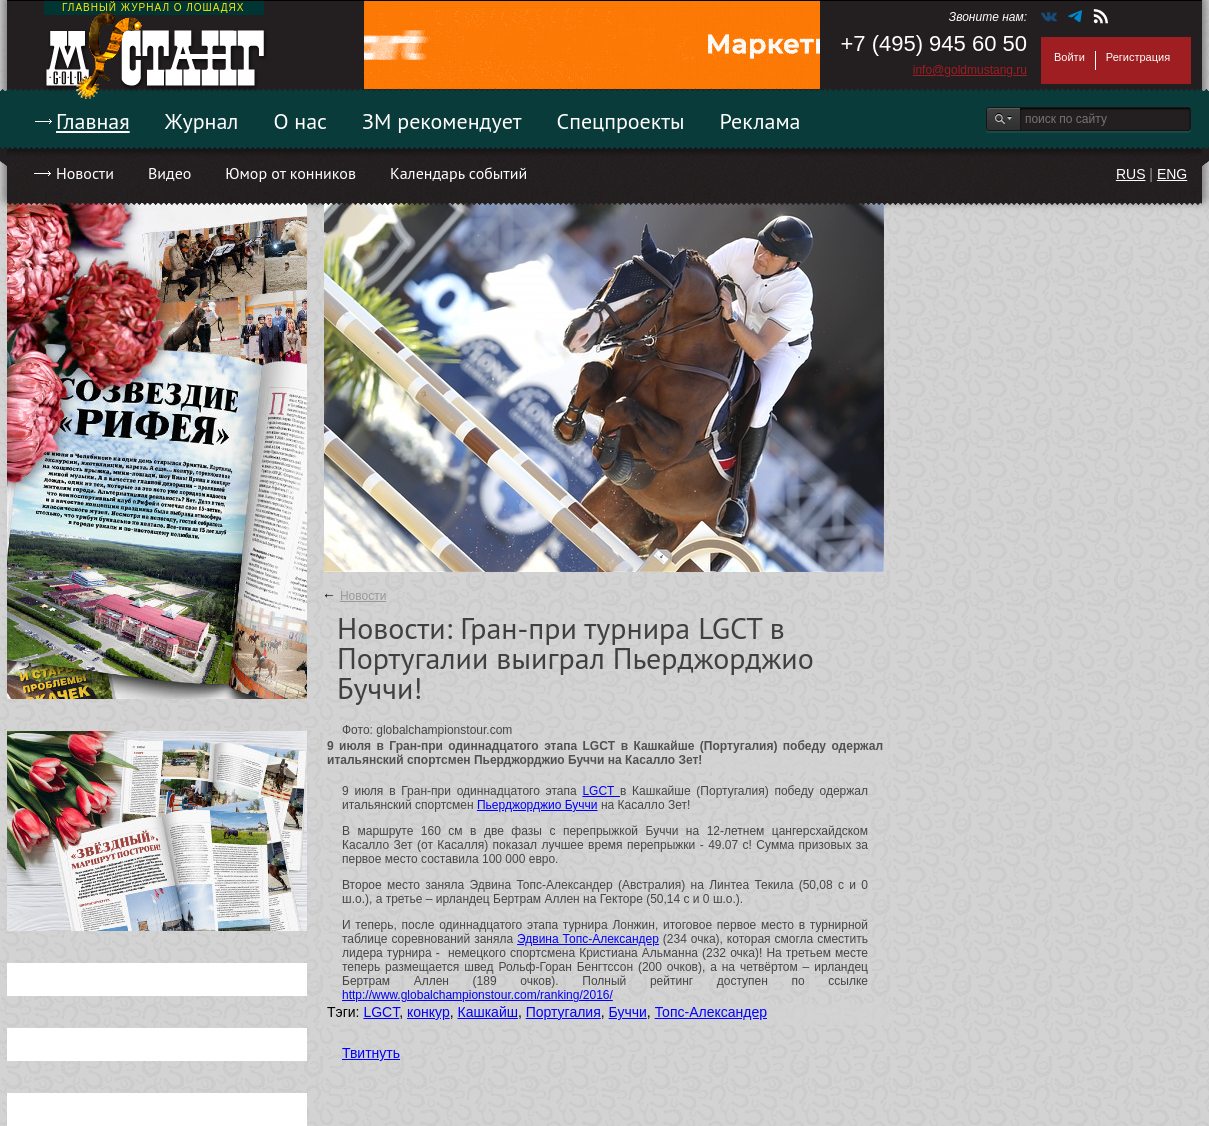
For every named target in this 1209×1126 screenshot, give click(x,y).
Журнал (202, 121)
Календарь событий (458, 173)
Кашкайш (487, 1012)
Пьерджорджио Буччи (537, 805)
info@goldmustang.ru (970, 70)
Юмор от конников (290, 173)
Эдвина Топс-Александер (588, 939)
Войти (1069, 57)
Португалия (563, 1012)
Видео (169, 173)
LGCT (601, 791)
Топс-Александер (711, 1012)
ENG (1172, 174)
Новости (85, 173)
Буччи (628, 1012)
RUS (1131, 174)
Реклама (760, 121)
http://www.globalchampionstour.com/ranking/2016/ (477, 995)
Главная (93, 121)
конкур (428, 1012)
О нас (300, 121)
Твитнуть (371, 1053)
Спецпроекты (621, 121)
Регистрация (1138, 57)
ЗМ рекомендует (442, 121)
